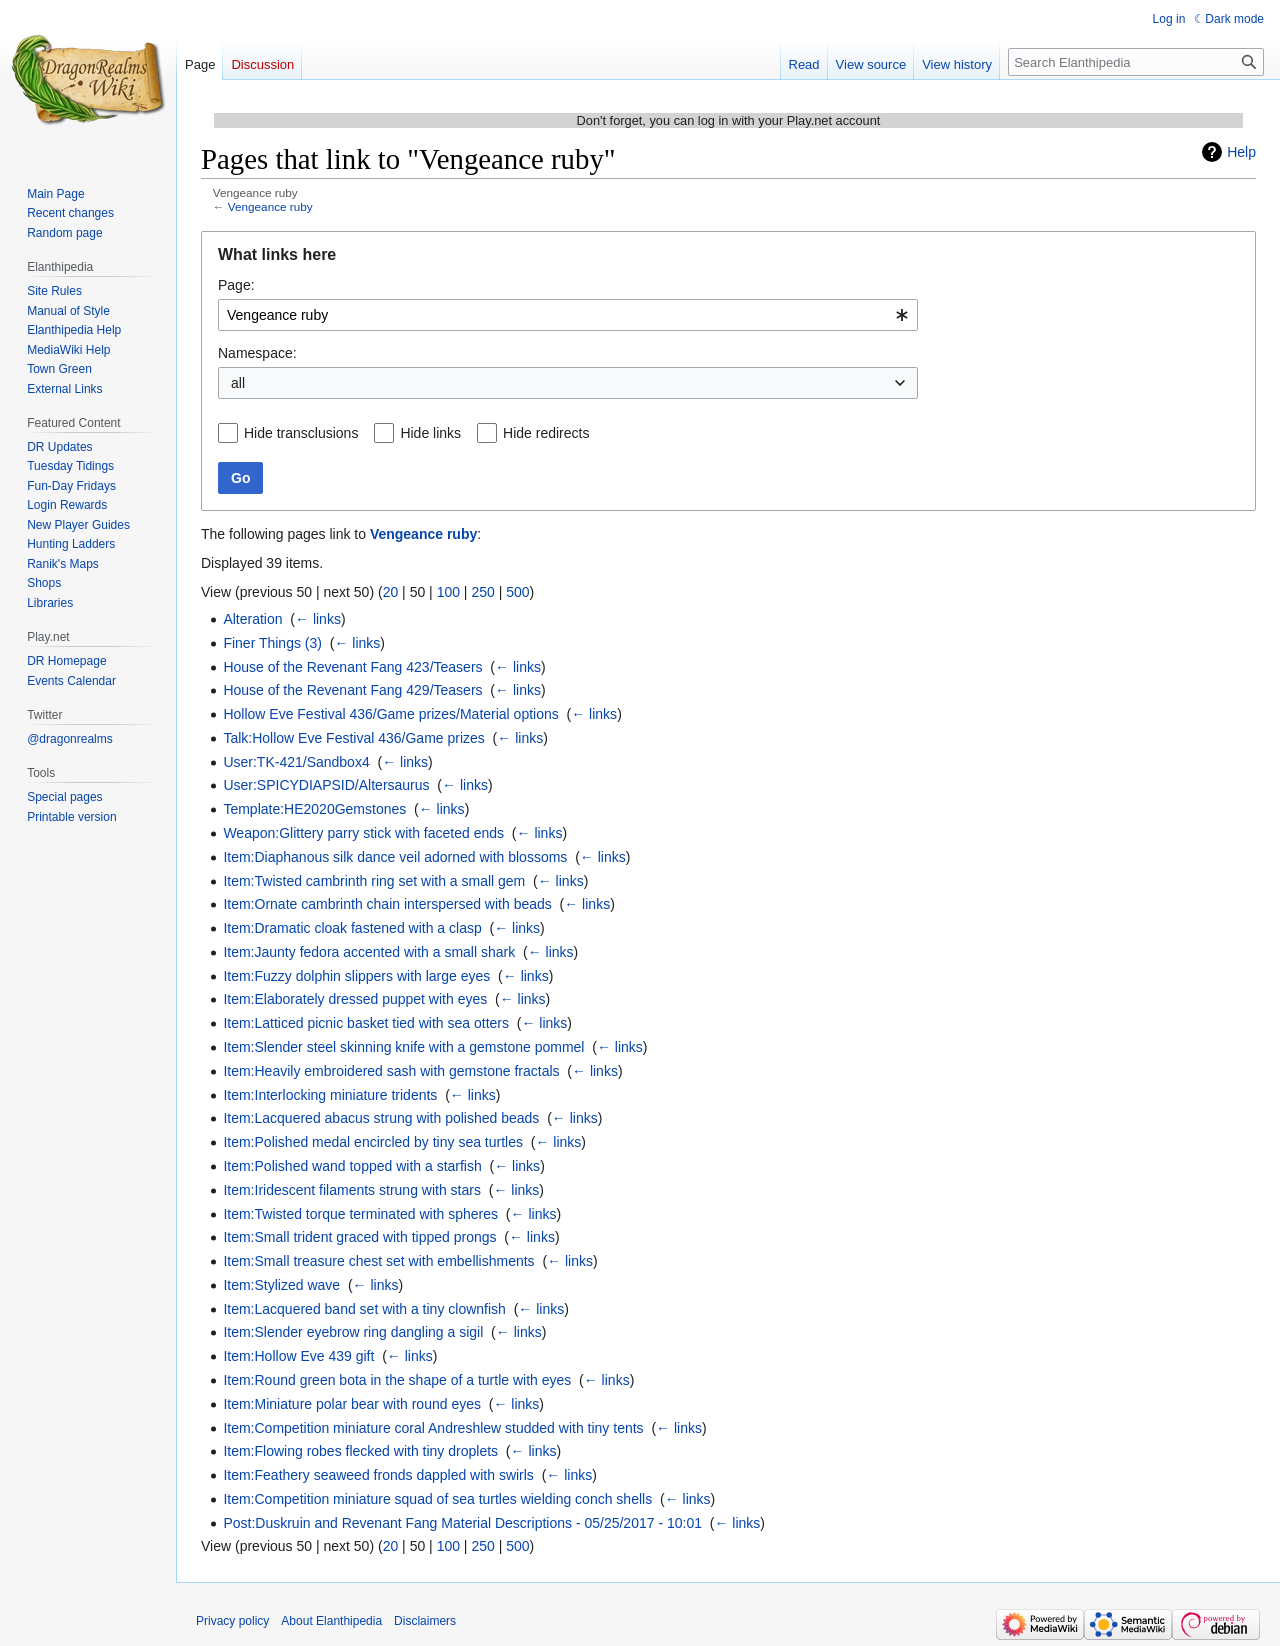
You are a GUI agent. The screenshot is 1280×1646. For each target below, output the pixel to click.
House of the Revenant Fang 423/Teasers (352, 667)
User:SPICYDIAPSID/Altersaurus (326, 785)
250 (482, 592)
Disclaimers (425, 1621)
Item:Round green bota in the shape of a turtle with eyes (397, 1380)
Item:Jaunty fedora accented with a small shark (369, 952)
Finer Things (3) (272, 643)
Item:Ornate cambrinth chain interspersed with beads (387, 904)
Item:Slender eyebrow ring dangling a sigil (353, 1332)
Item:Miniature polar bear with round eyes (352, 1404)
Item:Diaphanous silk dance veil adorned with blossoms (395, 857)
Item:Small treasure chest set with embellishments (378, 1261)
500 (517, 592)
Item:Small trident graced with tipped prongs (359, 1237)
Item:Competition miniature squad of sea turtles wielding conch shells (437, 1499)
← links (318, 619)
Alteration (252, 619)
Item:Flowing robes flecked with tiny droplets (360, 1451)
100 (448, 592)
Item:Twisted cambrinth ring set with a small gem (374, 881)
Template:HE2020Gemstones (314, 809)
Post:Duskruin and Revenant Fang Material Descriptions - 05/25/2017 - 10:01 (462, 1523)
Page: (236, 285)
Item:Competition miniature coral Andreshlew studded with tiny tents (433, 1428)
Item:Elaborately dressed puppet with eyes (355, 999)
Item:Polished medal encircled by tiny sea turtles (373, 1142)
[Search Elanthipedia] (1136, 62)
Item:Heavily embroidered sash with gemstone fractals (391, 1071)
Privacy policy (232, 1621)
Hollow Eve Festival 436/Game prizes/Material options (390, 714)
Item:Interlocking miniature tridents (330, 1095)
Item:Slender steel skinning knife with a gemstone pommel (403, 1047)
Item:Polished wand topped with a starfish (352, 1166)
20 (391, 592)
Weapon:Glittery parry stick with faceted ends (363, 833)
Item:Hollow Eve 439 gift (298, 1356)
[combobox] (568, 315)
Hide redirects (546, 433)
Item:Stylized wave (281, 1285)
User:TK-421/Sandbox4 (296, 762)
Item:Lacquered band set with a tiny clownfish (364, 1309)
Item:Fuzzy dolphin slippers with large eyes (356, 976)
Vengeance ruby (270, 206)
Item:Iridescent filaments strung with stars (352, 1190)
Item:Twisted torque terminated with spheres (360, 1214)
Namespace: (257, 353)
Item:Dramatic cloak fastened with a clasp (352, 928)
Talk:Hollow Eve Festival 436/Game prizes (353, 738)
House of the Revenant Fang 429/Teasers (352, 690)
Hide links (430, 433)
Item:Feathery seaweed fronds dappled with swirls (378, 1475)
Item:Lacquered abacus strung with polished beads (381, 1118)
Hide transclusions (301, 433)
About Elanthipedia (331, 1621)
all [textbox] (238, 383)
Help (1241, 152)
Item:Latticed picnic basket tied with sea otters (366, 1023)
